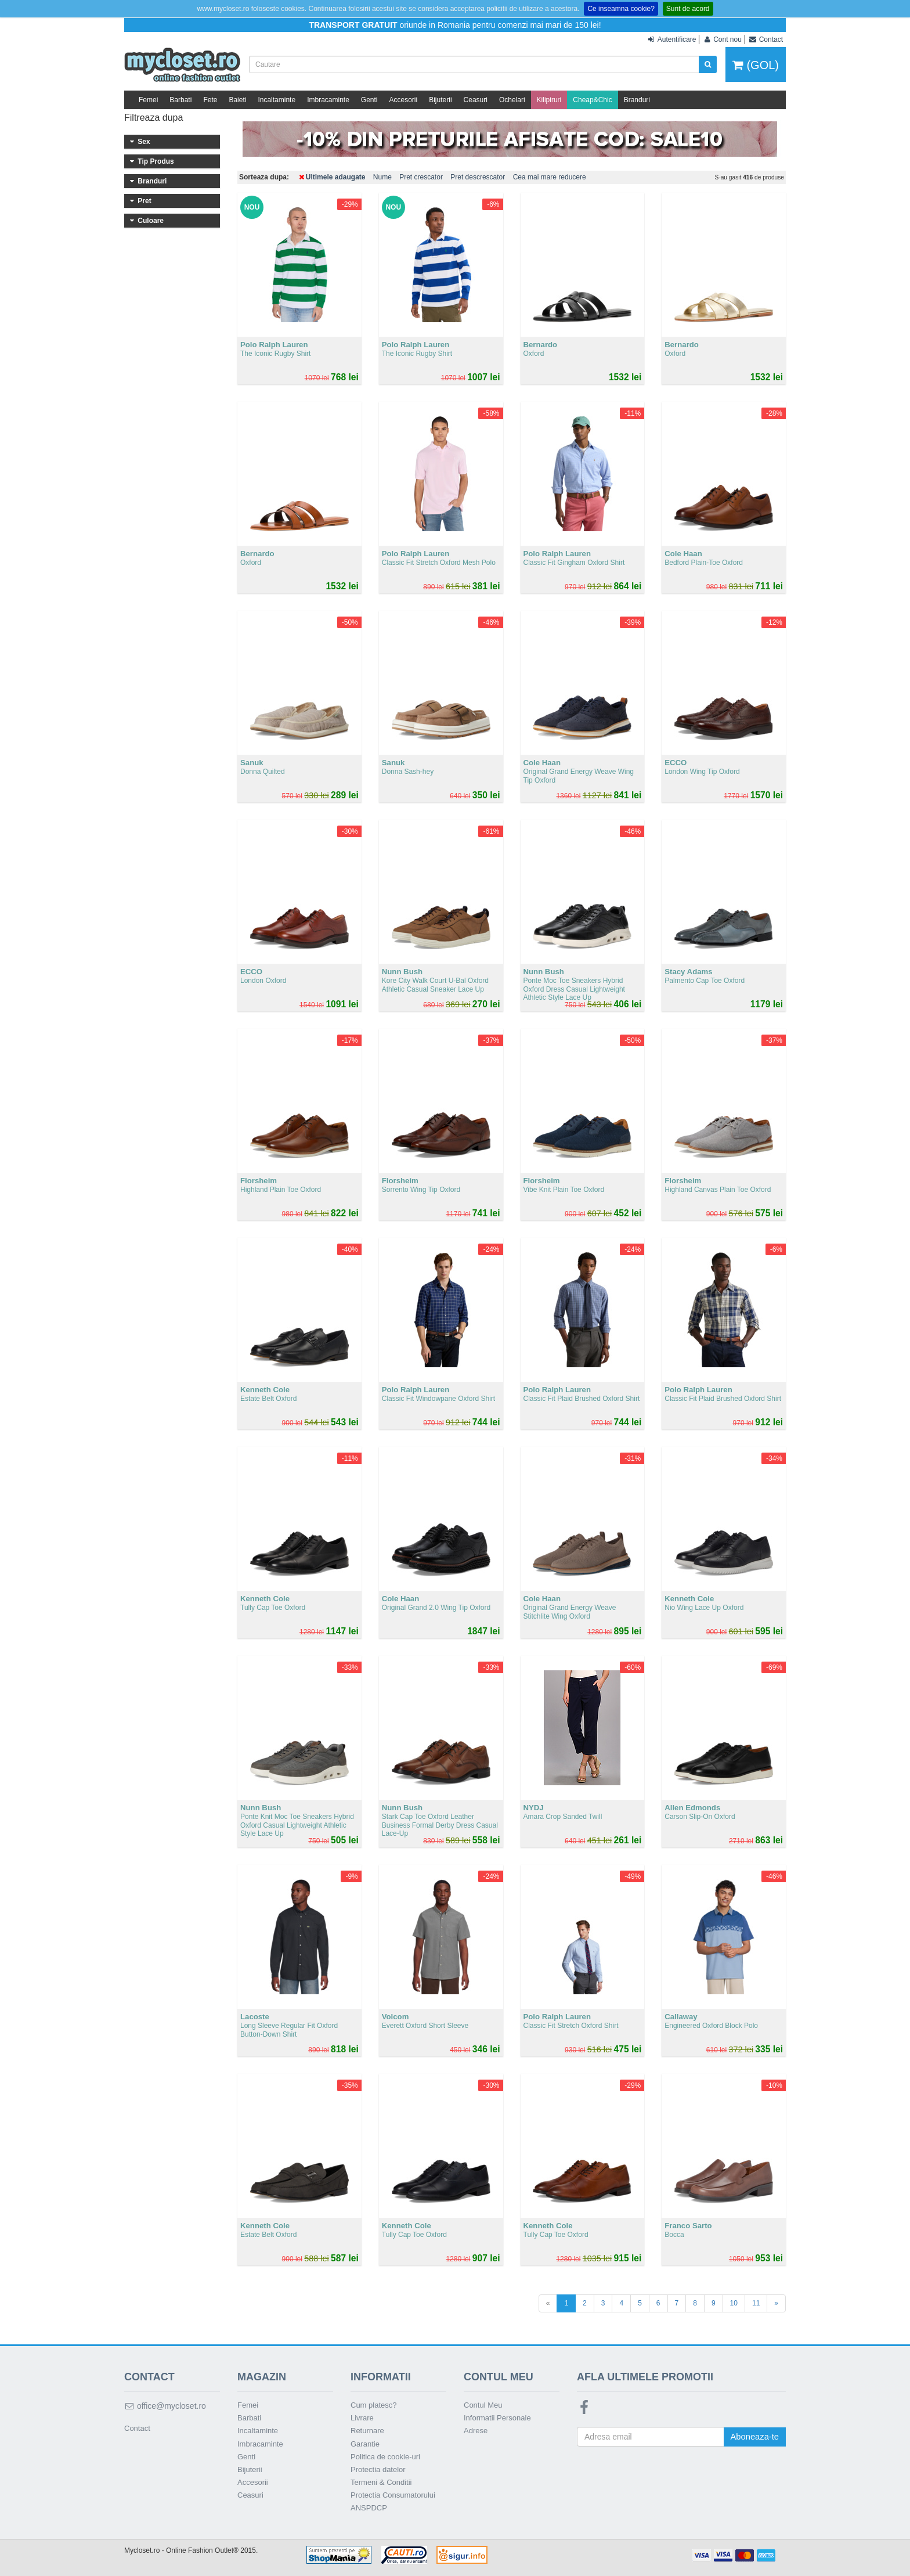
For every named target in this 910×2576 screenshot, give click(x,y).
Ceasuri (476, 100)
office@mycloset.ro (165, 2406)
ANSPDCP (369, 2507)
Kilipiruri (549, 100)
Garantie (365, 2444)
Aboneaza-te (754, 2437)
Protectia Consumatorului (393, 2495)
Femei (148, 100)
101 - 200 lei (172, 492)
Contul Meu (483, 2405)
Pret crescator (421, 177)
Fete (210, 100)
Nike (172, 387)
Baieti (237, 100)
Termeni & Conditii (381, 2482)
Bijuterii (440, 100)
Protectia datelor (378, 2469)
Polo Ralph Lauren (172, 419)
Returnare (367, 2430)
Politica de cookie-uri (385, 2456)
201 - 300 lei (172, 508)
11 (756, 2303)
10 (734, 2303)
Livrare (362, 2417)
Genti (369, 100)
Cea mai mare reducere (549, 177)
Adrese (476, 2430)
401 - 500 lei (172, 539)
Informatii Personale (497, 2417)
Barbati (180, 100)
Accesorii (403, 100)
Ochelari (512, 100)
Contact (137, 2428)
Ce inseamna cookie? (620, 9)
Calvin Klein (172, 340)
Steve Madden (172, 356)
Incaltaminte (276, 100)
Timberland (172, 434)
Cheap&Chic (592, 100)
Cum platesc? (373, 2405)
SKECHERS (172, 372)
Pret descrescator (477, 177)
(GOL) (755, 65)
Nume (382, 177)
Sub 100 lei (172, 476)
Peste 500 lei (172, 555)
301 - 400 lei (172, 523)
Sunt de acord (688, 9)
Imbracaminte (328, 100)
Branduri (637, 100)
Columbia (172, 403)
